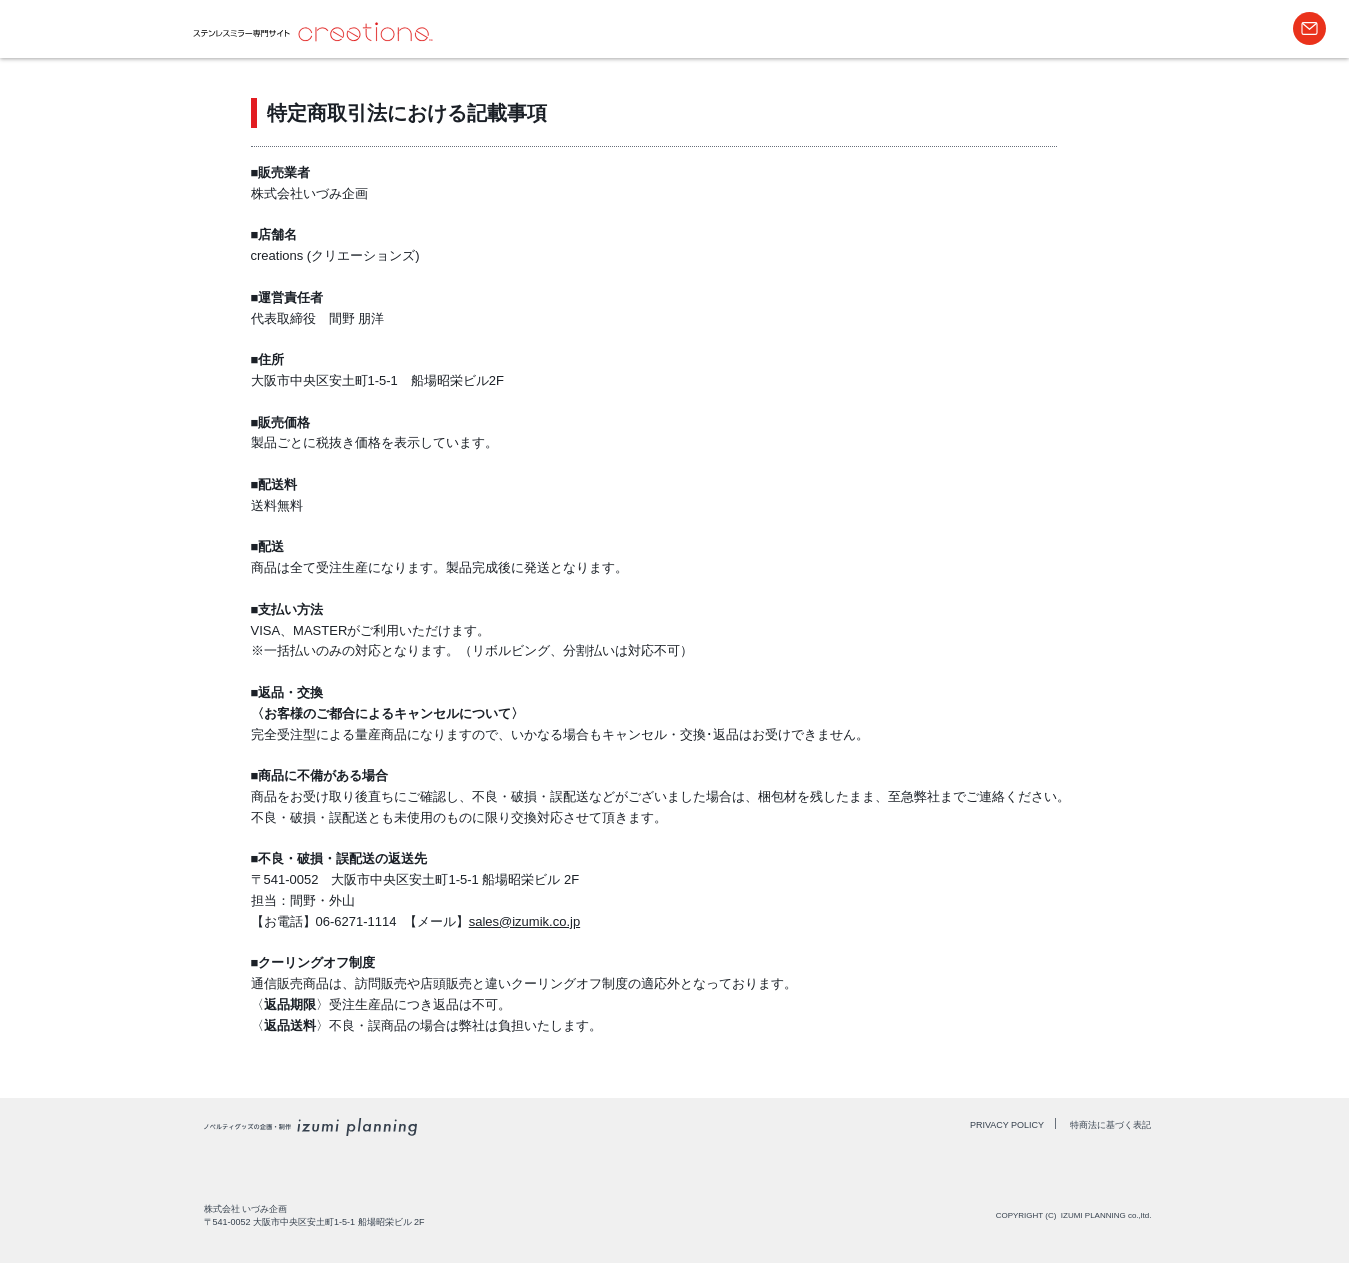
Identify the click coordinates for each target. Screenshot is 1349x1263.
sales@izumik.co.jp (524, 921)
